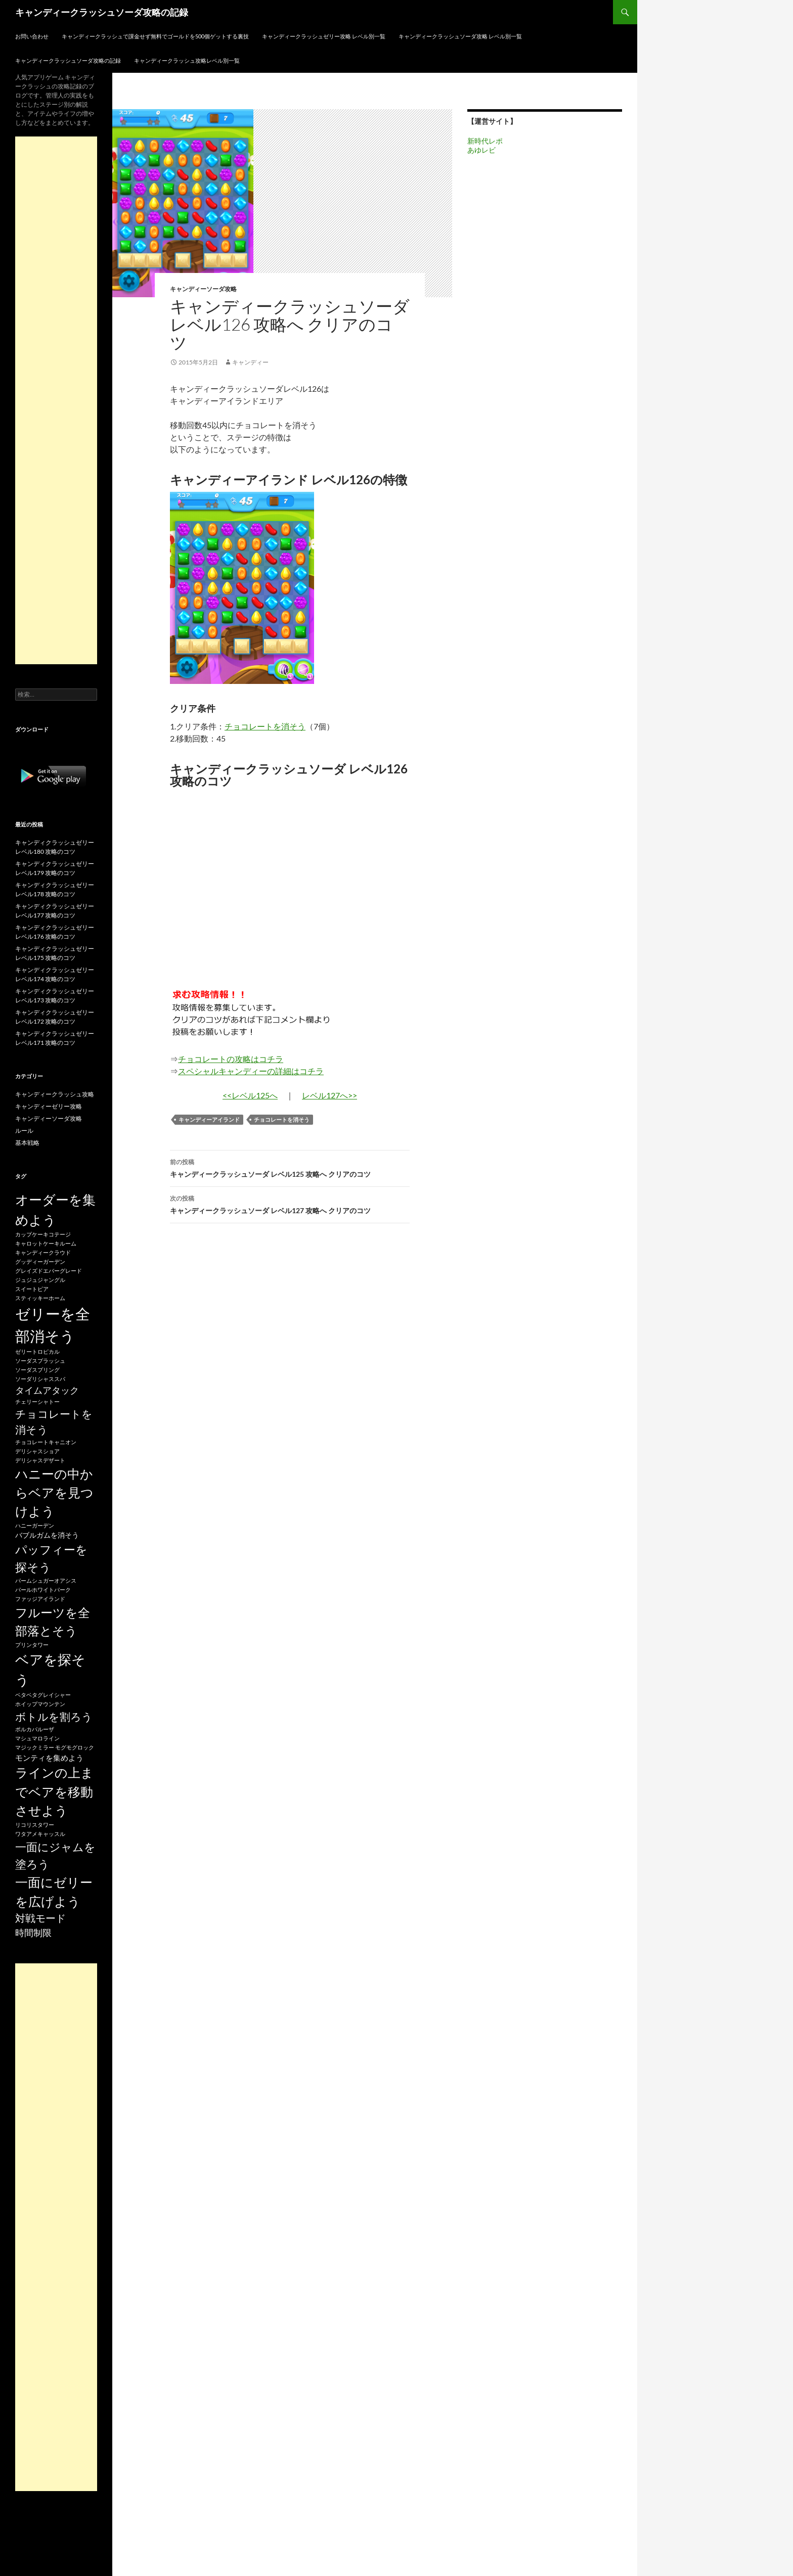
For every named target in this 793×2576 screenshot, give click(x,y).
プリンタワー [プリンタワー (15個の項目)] (32, 1644)
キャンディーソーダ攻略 (203, 289)
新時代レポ (485, 140)
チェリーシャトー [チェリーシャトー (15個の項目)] (37, 1401)
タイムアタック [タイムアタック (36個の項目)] (47, 1390)
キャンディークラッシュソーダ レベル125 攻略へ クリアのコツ (290, 1167)
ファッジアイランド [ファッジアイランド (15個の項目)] (40, 1598)
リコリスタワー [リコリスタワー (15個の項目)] (34, 1824)
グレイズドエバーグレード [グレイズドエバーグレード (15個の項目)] (48, 1270)
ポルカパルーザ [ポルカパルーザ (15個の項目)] (34, 1729)
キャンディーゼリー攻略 (48, 1106)
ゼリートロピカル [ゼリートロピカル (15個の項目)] (37, 1351)
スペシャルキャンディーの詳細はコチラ (251, 1071)
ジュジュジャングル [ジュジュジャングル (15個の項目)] (40, 1279)
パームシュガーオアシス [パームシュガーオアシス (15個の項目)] (45, 1580)
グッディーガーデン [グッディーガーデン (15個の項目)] (40, 1261)
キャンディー (250, 362)
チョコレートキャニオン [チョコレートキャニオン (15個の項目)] (45, 1442)
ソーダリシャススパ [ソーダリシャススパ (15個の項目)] (40, 1378)
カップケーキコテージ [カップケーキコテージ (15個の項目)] (43, 1234)
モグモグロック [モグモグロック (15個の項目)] (74, 1747)
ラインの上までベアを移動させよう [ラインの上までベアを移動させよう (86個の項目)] (54, 1791)
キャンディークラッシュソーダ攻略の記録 (101, 12)
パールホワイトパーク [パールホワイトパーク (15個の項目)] (43, 1589)
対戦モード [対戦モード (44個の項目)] (40, 1918)
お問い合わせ (32, 36)
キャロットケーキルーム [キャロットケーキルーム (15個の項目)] (45, 1243)
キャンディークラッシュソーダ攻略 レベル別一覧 (460, 36)
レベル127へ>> (329, 1095)
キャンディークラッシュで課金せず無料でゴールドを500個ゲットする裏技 (155, 36)
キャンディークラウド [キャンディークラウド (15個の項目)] (43, 1252)
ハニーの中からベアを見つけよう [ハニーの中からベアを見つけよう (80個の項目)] (54, 1492)
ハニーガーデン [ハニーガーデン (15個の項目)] (34, 1525)
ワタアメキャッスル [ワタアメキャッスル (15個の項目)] (40, 1833)
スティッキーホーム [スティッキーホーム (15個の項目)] (40, 1298)
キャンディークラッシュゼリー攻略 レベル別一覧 (323, 36)
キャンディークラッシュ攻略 (54, 1094)
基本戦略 (27, 1142)
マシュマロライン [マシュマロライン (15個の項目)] (37, 1738)
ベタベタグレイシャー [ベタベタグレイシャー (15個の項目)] (43, 1694)
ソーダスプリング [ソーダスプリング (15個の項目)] (37, 1369)
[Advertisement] (56, 400)
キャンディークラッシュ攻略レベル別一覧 (187, 60)
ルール (24, 1130)
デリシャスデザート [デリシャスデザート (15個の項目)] (40, 1460)
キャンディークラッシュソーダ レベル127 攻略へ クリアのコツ (290, 1203)
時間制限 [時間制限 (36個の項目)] (33, 1932)
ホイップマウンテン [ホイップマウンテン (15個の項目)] (40, 1703)
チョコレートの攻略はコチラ (230, 1059)
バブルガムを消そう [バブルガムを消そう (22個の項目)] (47, 1535)
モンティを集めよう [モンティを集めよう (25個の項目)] (49, 1757)
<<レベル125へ (250, 1095)
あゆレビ (481, 150)
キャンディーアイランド (209, 1119)
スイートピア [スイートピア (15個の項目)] (32, 1288)
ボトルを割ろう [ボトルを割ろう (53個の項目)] (54, 1716)
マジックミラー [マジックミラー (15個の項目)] (34, 1747)
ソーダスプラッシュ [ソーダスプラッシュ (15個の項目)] (40, 1360)
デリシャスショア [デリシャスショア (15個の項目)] (37, 1451)
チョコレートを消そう (265, 726)
